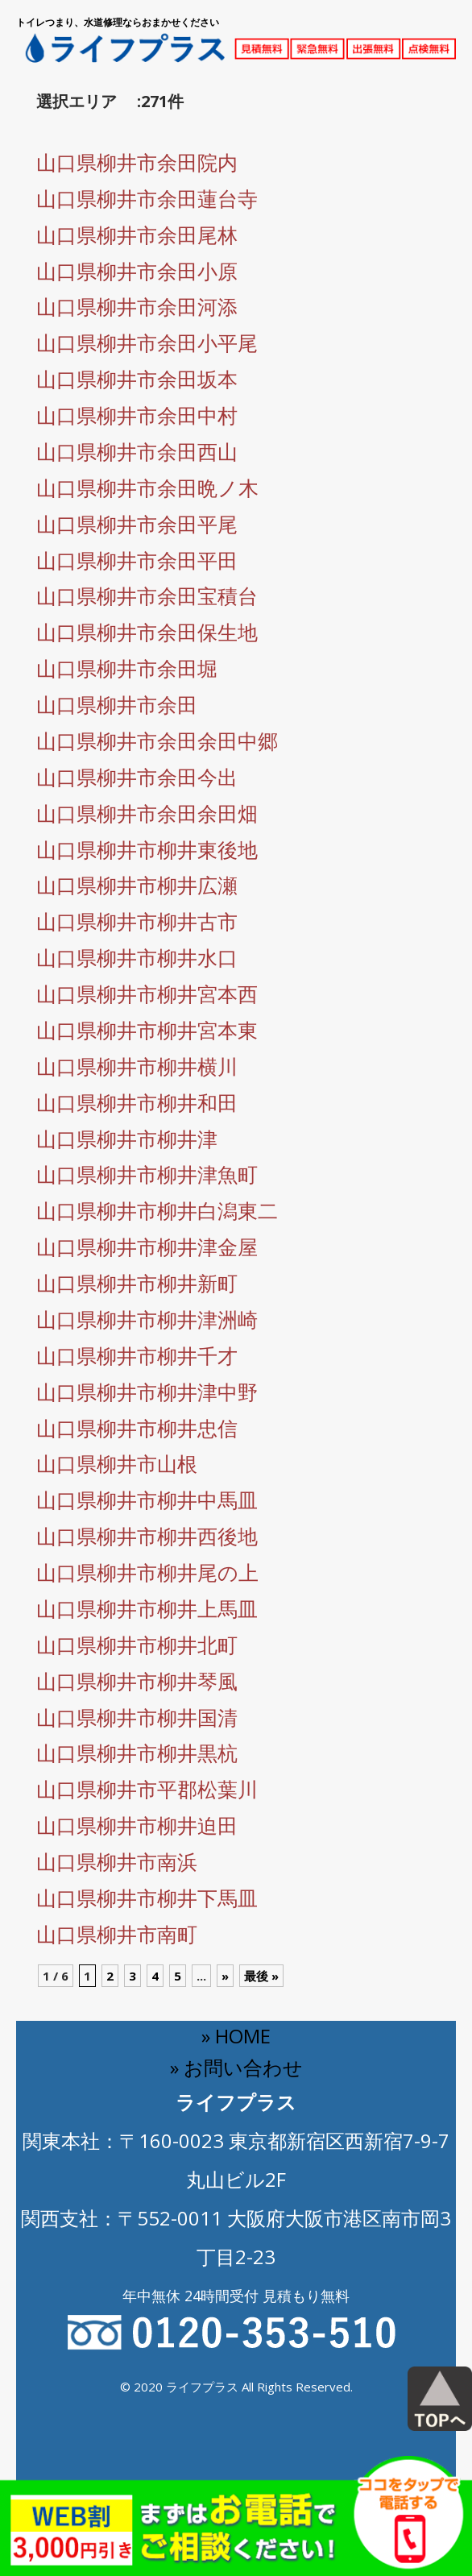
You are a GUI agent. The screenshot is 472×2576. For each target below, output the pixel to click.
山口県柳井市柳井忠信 (137, 1427)
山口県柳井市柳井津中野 (147, 1391)
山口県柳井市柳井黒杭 (137, 1752)
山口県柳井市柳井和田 (137, 1102)
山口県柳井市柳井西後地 (147, 1535)
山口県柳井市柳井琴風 (137, 1681)
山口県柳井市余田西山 (137, 451)
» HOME (236, 2035)
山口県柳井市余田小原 (137, 270)
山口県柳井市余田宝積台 (147, 595)
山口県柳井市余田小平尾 (147, 342)
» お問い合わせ (236, 2067)
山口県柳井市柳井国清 (137, 1717)
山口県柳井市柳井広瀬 (137, 884)
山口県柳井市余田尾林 (137, 234)
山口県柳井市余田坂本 (137, 378)
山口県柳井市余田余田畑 (147, 813)
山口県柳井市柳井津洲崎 (147, 1319)
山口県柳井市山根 (116, 1463)
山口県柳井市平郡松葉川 (147, 1788)
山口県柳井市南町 (116, 1934)
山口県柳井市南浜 (116, 1861)
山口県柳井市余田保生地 (147, 631)
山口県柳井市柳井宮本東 (147, 1029)
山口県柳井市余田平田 (137, 560)
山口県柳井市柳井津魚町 (147, 1174)
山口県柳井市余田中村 (137, 415)
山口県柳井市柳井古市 (137, 921)
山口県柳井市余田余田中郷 (157, 740)
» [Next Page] (225, 1976)
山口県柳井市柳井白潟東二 (157, 1210)
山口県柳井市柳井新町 (137, 1282)
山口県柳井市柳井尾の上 (147, 1572)
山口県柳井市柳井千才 (137, 1355)
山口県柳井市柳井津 (126, 1138)
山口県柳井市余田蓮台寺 (147, 198)
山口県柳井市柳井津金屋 (147, 1246)
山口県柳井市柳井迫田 (137, 1825)
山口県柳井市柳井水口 (137, 957)
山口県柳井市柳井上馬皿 (147, 1608)
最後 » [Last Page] (261, 1976)
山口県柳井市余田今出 (137, 776)
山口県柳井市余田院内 (137, 162)
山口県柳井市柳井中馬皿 (147, 1499)
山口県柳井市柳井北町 (137, 1644)
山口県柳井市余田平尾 (137, 523)
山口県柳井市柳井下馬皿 (147, 1897)
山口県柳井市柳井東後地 (147, 849)
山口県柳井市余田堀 (126, 668)
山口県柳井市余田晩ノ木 (147, 487)
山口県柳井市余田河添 (137, 306)
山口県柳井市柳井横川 (137, 1066)
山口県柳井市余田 (116, 704)
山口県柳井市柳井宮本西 (147, 993)
